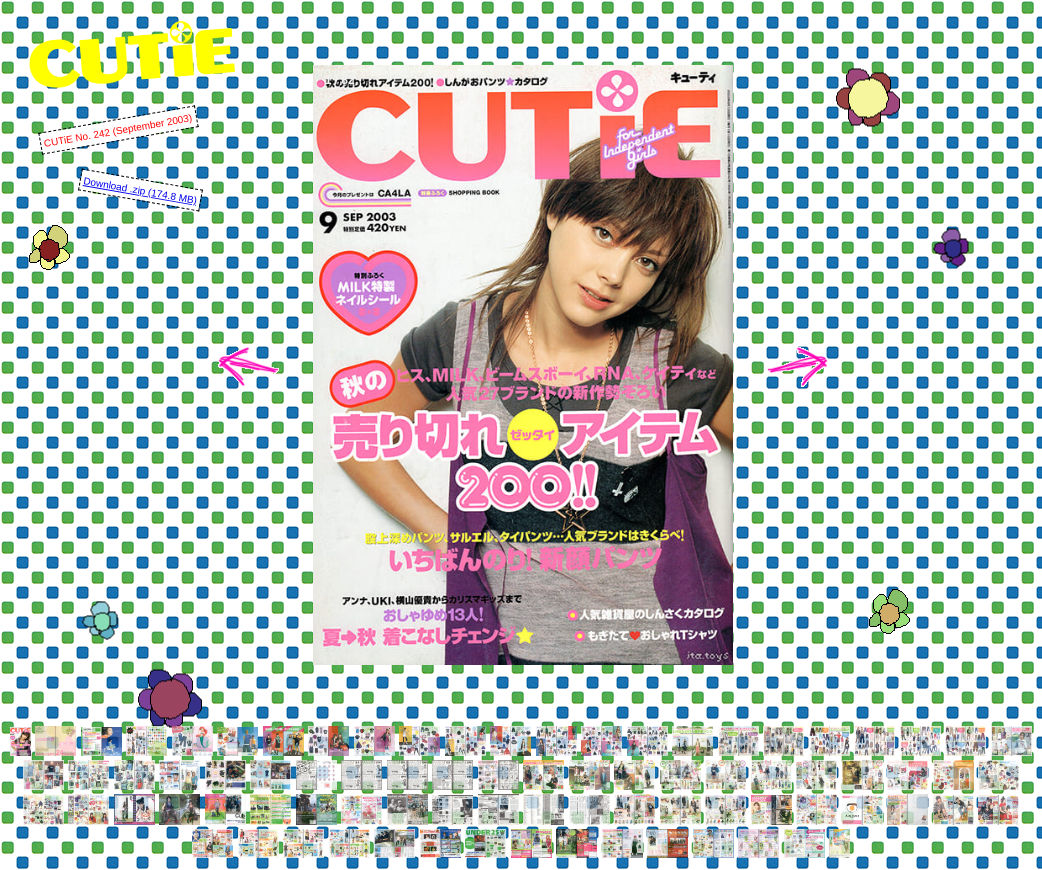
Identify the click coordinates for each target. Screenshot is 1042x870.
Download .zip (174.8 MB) (140, 190)
